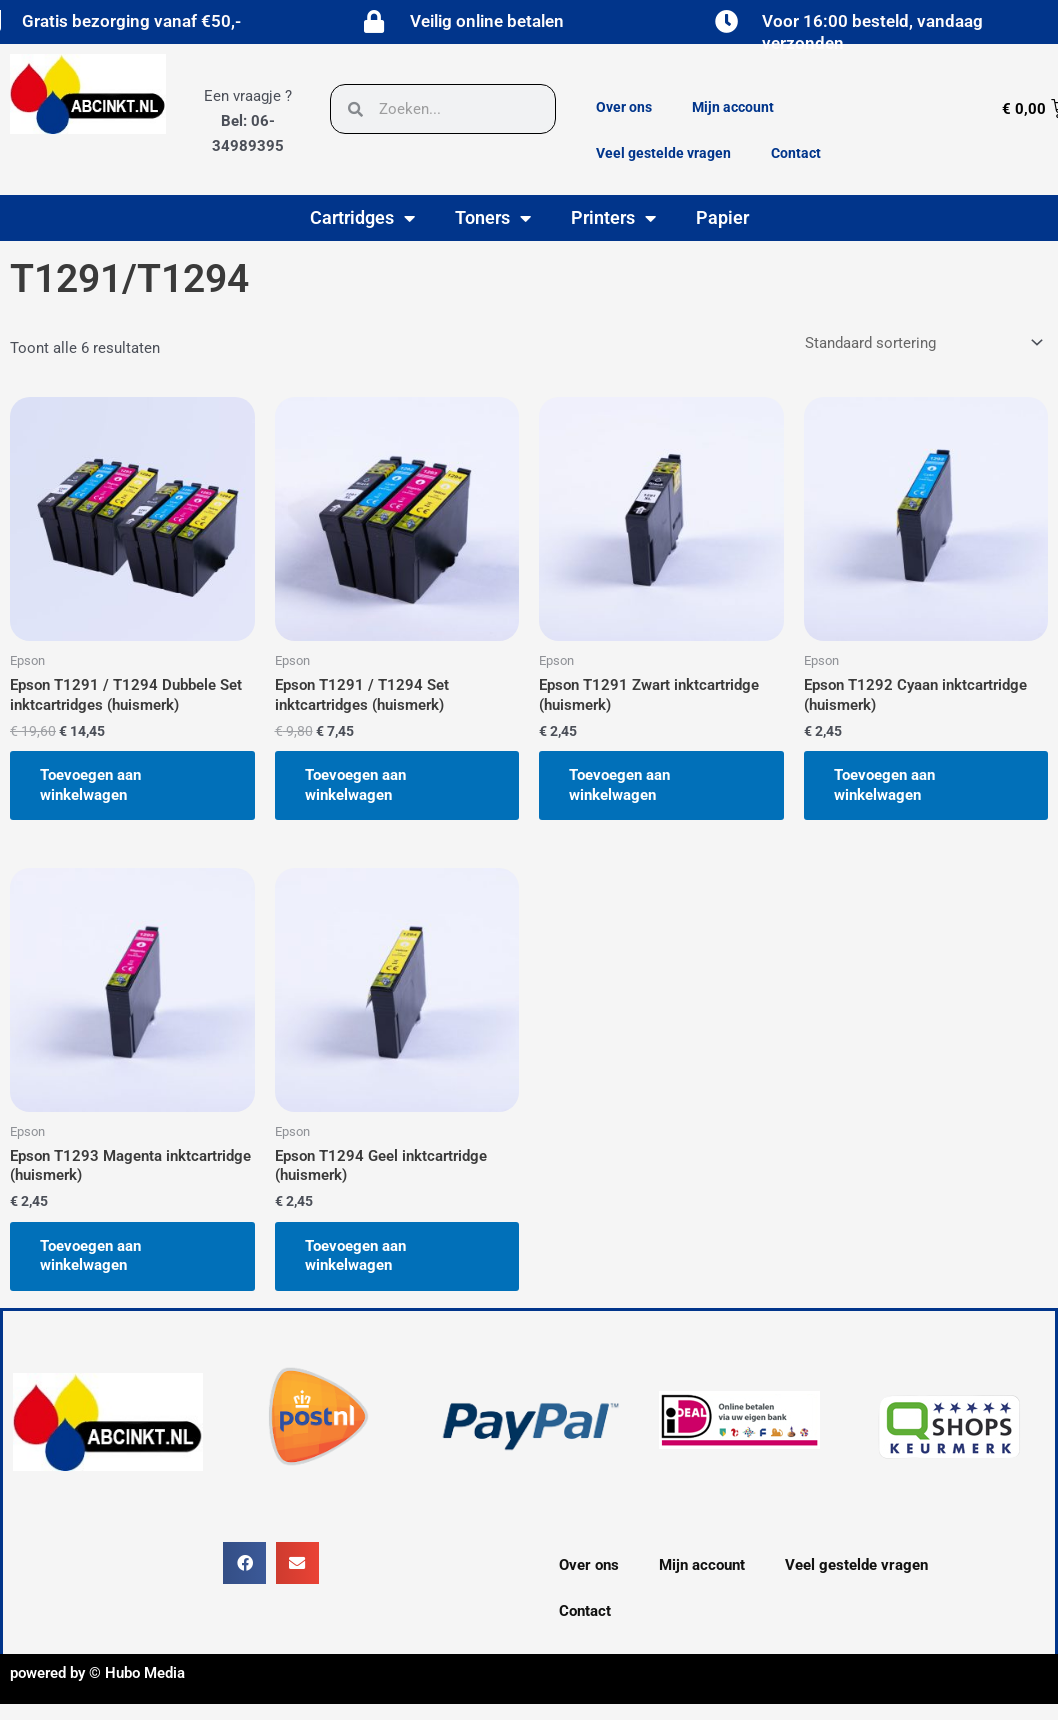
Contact (796, 153)
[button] (244, 1563)
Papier (722, 217)
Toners (493, 218)
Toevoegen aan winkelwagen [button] (90, 785)
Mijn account (733, 107)
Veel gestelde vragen (663, 153)
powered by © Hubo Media (97, 1673)
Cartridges (362, 218)
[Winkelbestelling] (922, 342)
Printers (613, 218)
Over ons (624, 107)
